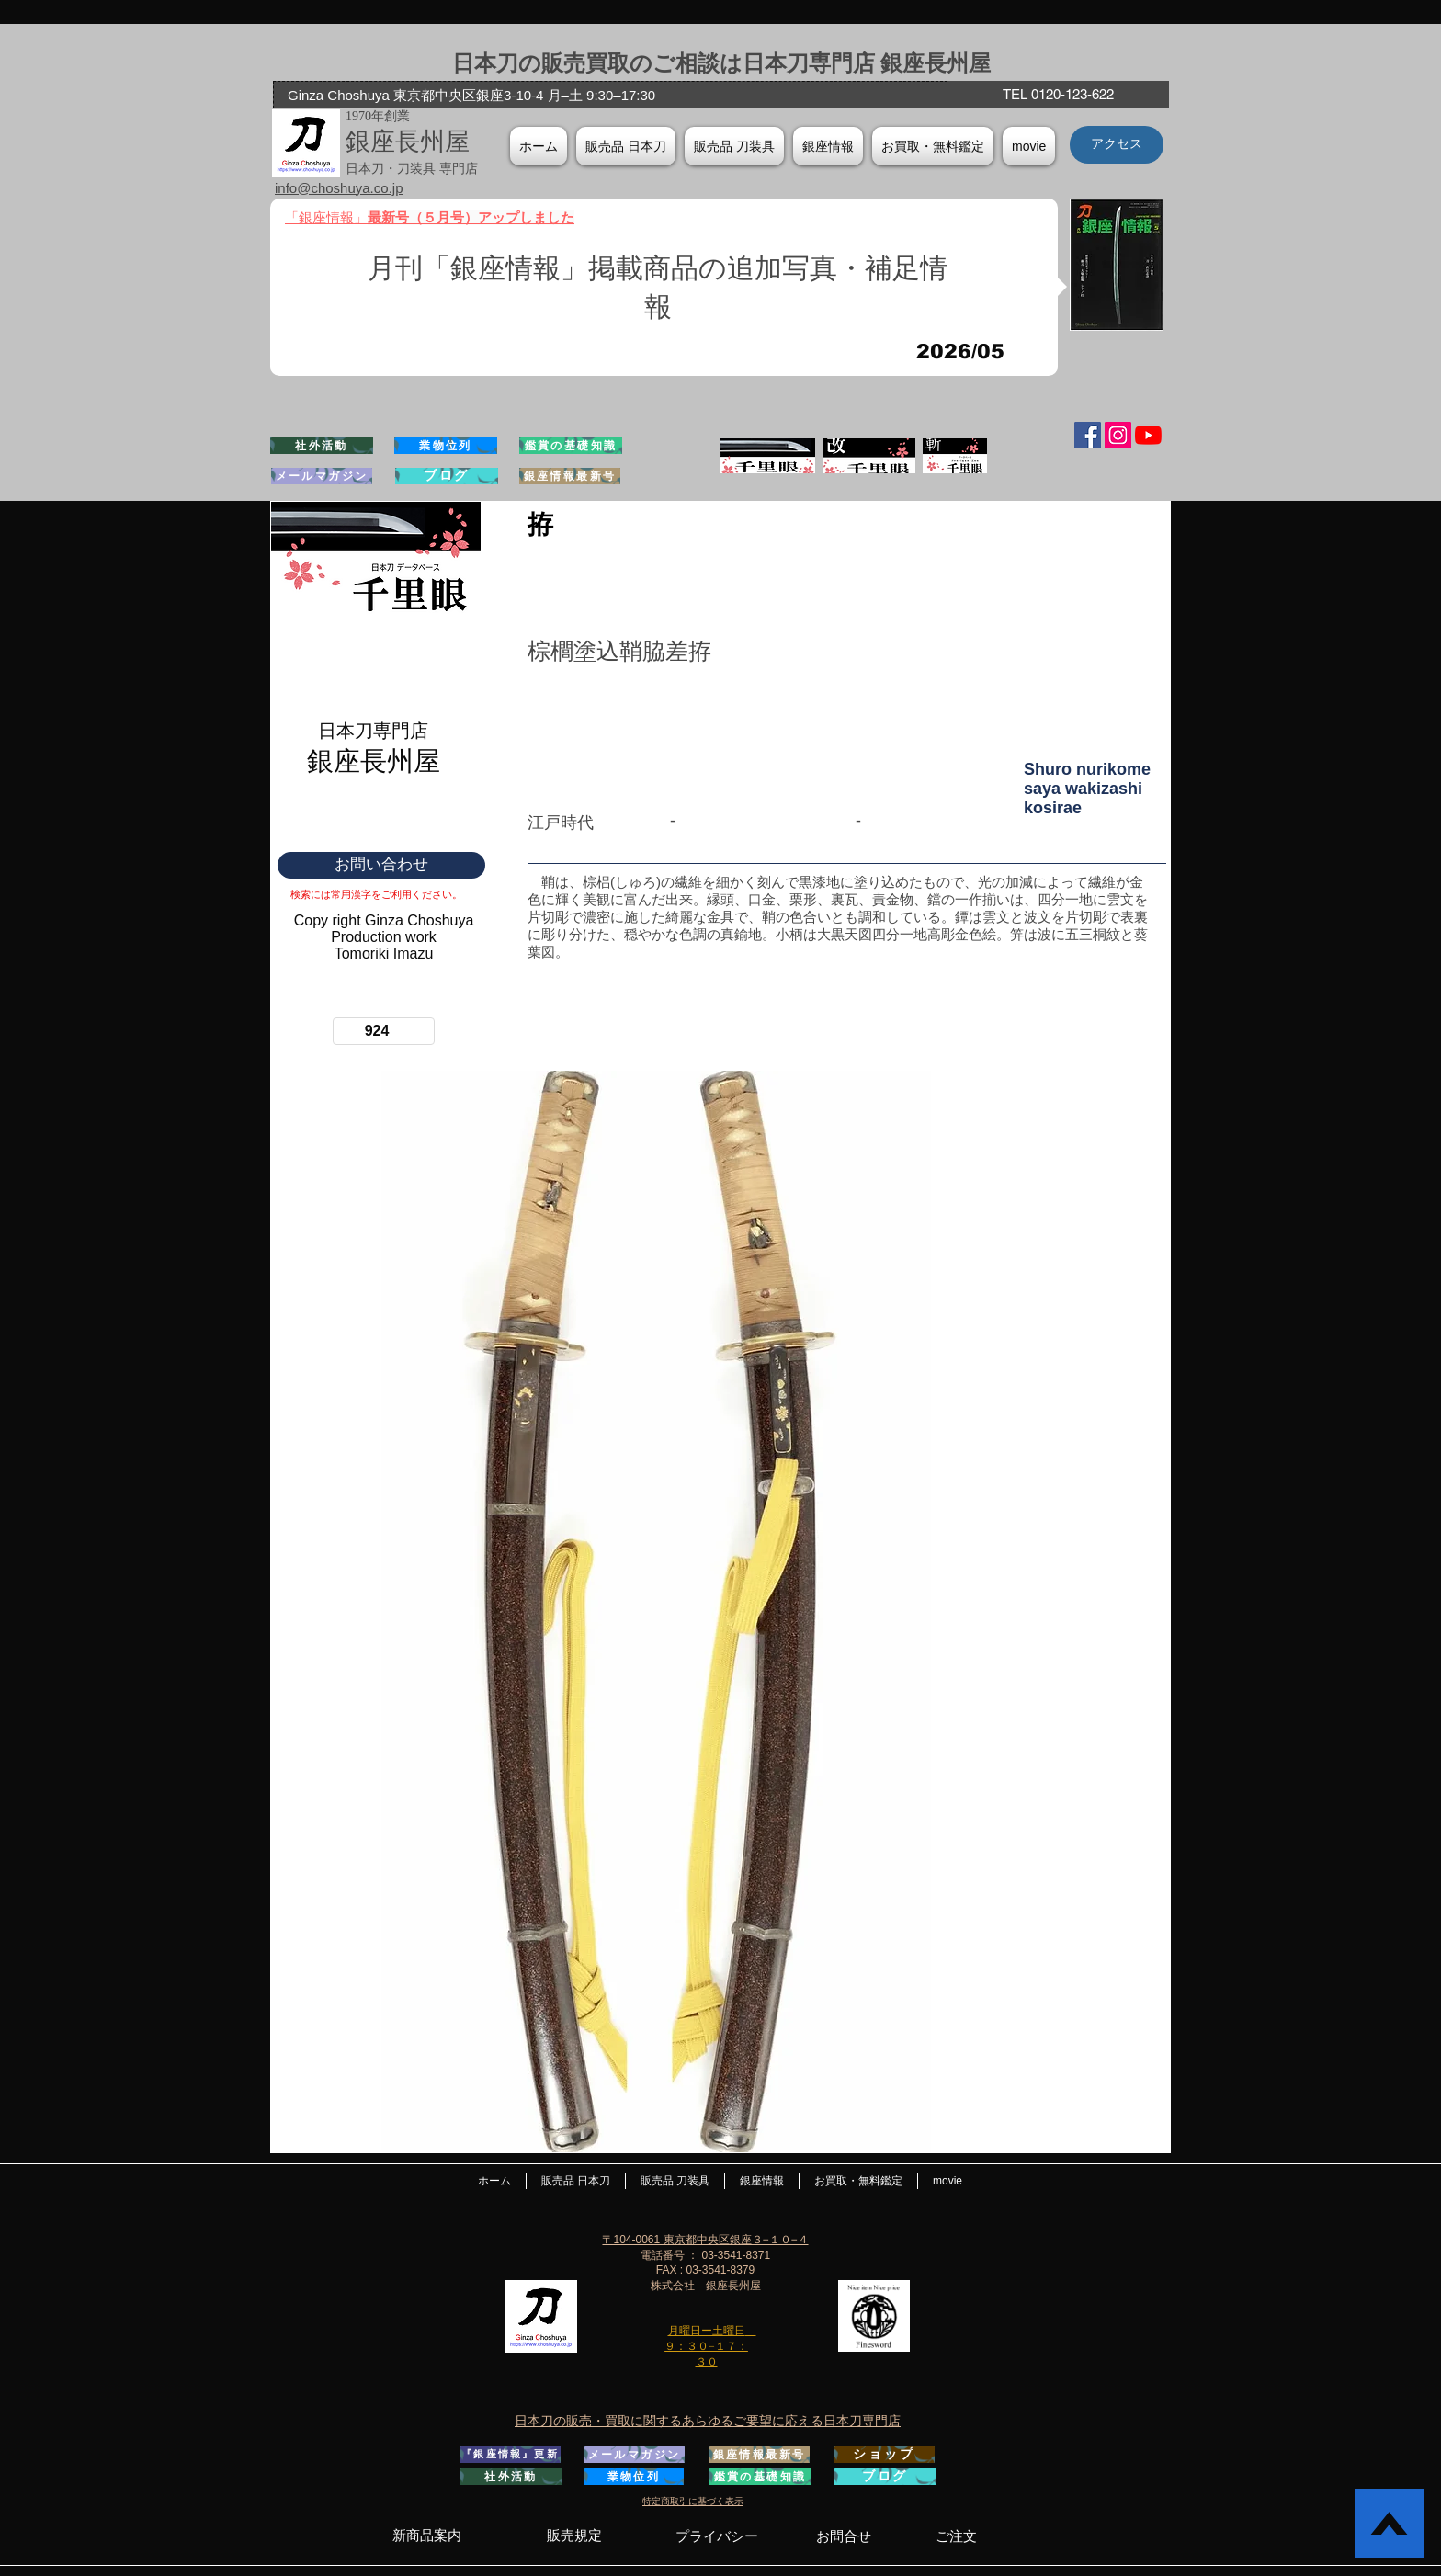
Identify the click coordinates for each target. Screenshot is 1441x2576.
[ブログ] (446, 476)
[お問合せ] (843, 2536)
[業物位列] (445, 445)
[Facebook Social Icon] (1087, 435)
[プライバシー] (716, 2536)
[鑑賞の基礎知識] (570, 445)
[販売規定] (574, 2536)
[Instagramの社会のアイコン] (1118, 435)
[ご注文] (956, 2536)
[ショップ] (884, 2454)
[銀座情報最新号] (569, 476)
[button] (828, 146)
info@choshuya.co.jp (339, 188)
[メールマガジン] (321, 476)
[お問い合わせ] (381, 865)
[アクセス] (1116, 145)
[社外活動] (321, 445)
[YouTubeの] (1148, 435)
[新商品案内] (426, 2536)
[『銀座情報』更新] (510, 2454)
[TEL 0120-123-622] (1058, 94)
